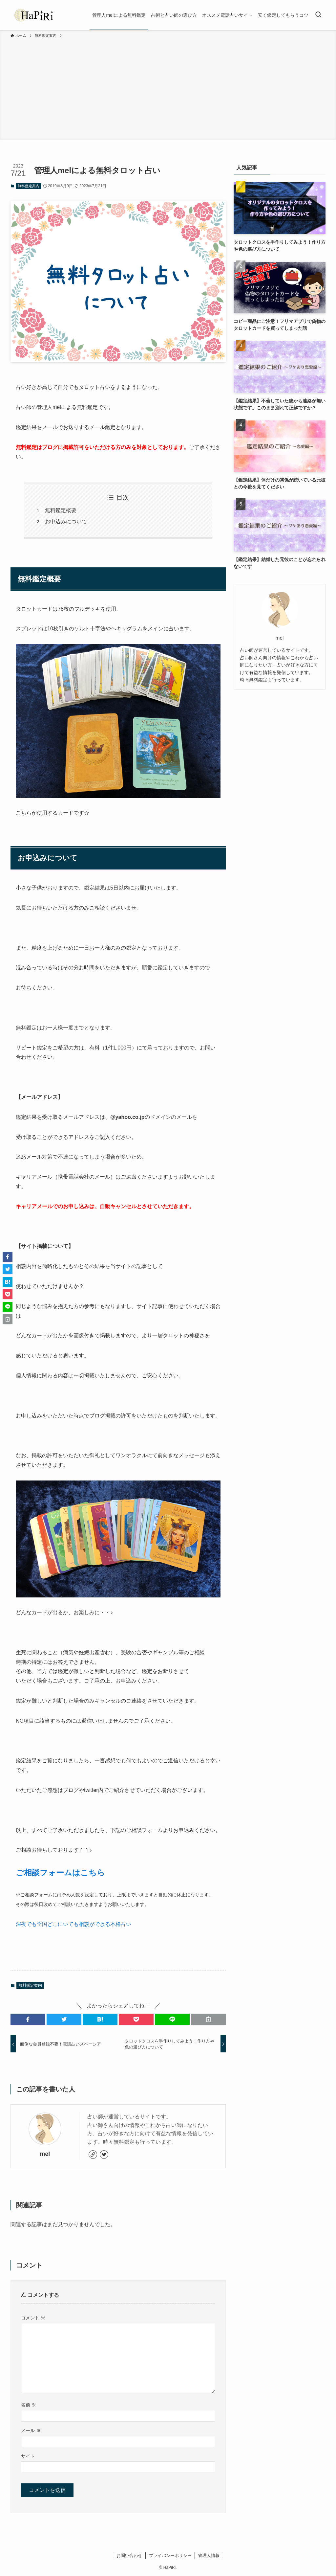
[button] (27, 2019)
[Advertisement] (168, 88)
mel (45, 2154)
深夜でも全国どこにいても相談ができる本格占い (73, 1924)
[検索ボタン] (318, 15)
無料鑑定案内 (28, 186)
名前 (28, 2404)
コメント (33, 2317)
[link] (93, 2154)
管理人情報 (209, 2555)
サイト (28, 2456)
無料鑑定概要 (60, 510)
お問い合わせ (129, 2555)
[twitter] (104, 2154)
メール (31, 2430)
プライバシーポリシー (170, 2555)
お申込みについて (66, 521)
